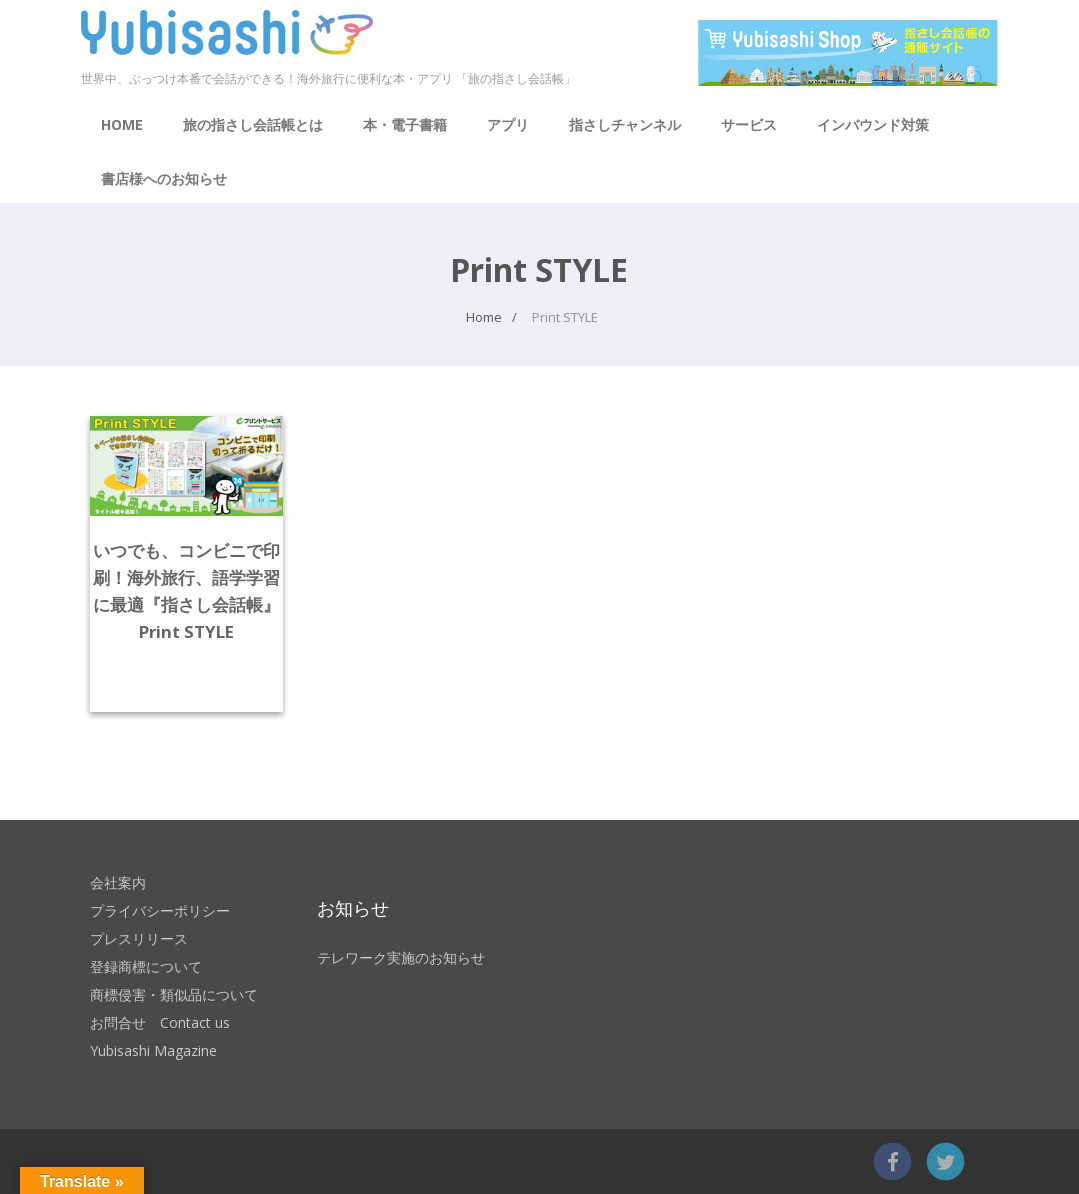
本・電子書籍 (405, 124)
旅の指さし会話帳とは (253, 124)
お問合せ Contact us (160, 1022)
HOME (122, 124)
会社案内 (118, 882)
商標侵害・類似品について (174, 994)
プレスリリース (139, 938)
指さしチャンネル (625, 124)
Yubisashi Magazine (153, 1050)
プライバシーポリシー (160, 910)
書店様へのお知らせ (164, 178)
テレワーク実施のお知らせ (401, 957)
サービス (749, 124)
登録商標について (146, 966)
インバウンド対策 (873, 124)
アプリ (508, 124)
